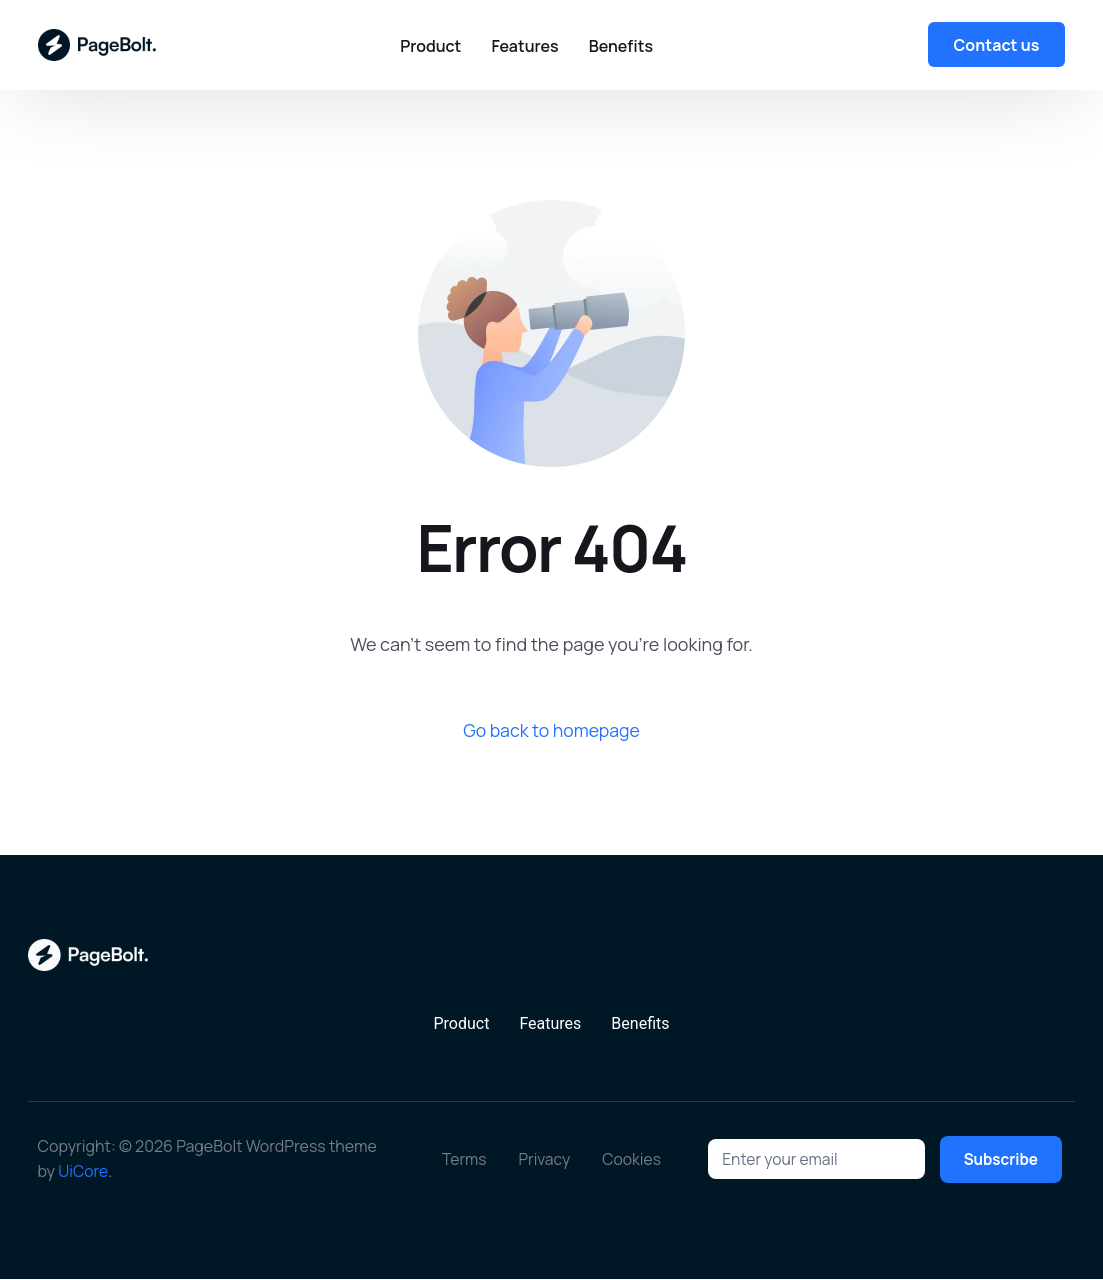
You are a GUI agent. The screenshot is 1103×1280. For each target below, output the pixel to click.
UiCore (83, 1172)
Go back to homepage (552, 730)
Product (461, 1024)
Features (550, 1024)
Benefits (640, 1024)
